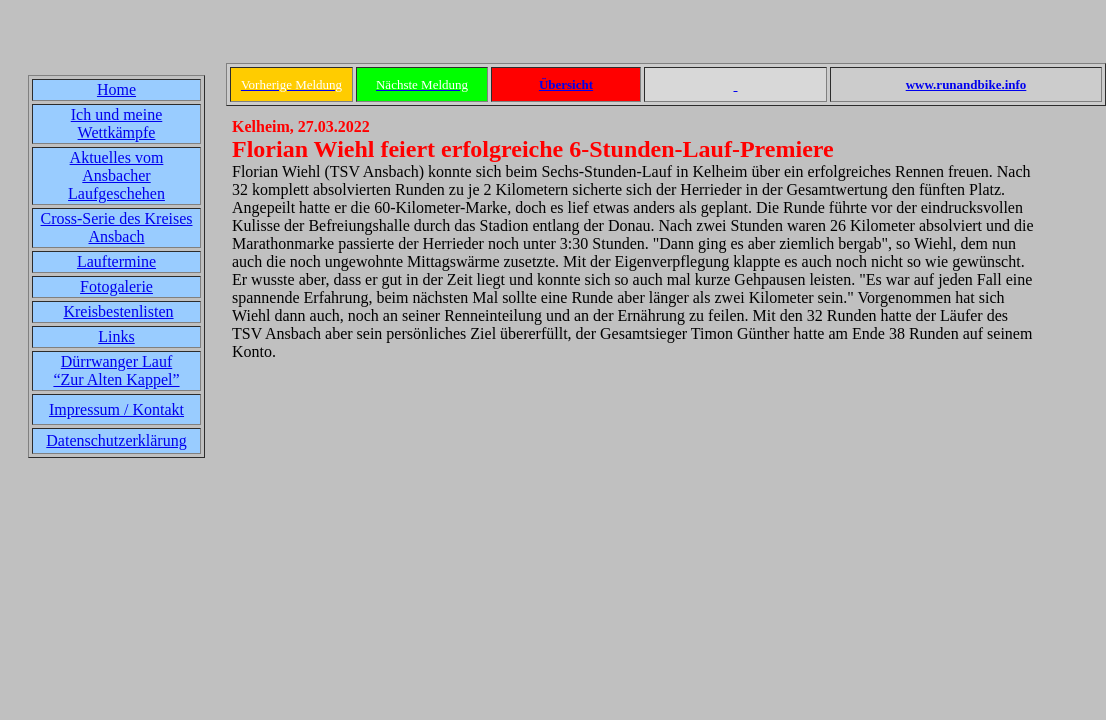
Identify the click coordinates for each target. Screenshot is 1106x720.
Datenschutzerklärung (116, 440)
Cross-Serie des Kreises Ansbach (117, 227)
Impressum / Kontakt (116, 409)
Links (116, 336)
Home (116, 89)
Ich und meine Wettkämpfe (117, 123)
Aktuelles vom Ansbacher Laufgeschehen (116, 175)
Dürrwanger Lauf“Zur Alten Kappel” (116, 370)
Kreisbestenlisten (118, 311)
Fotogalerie (116, 286)
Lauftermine (116, 261)
